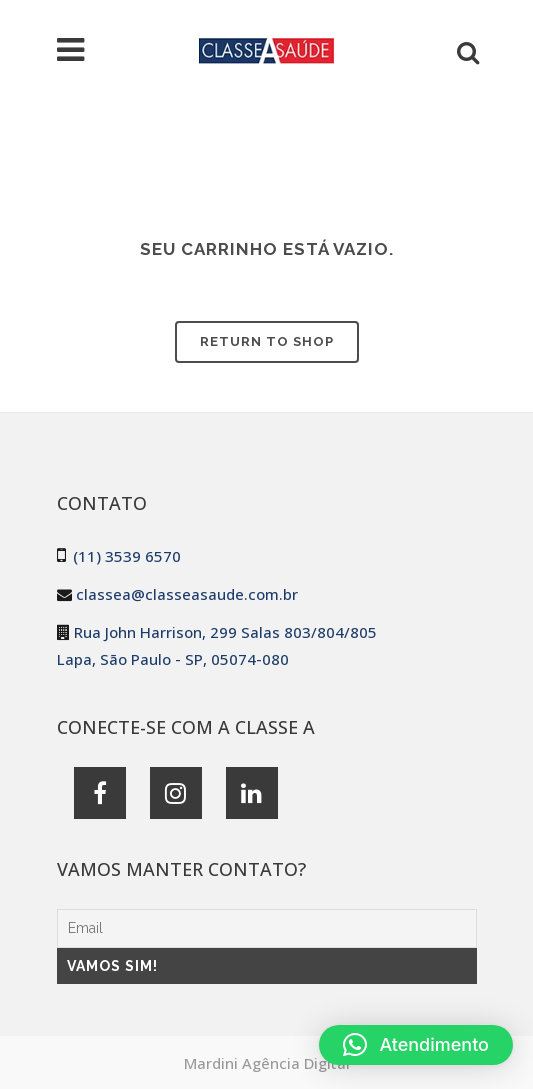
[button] (416, 1045)
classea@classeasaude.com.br (187, 594)
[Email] (267, 928)
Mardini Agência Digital (267, 1063)
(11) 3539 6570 (127, 556)
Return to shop (267, 341)
